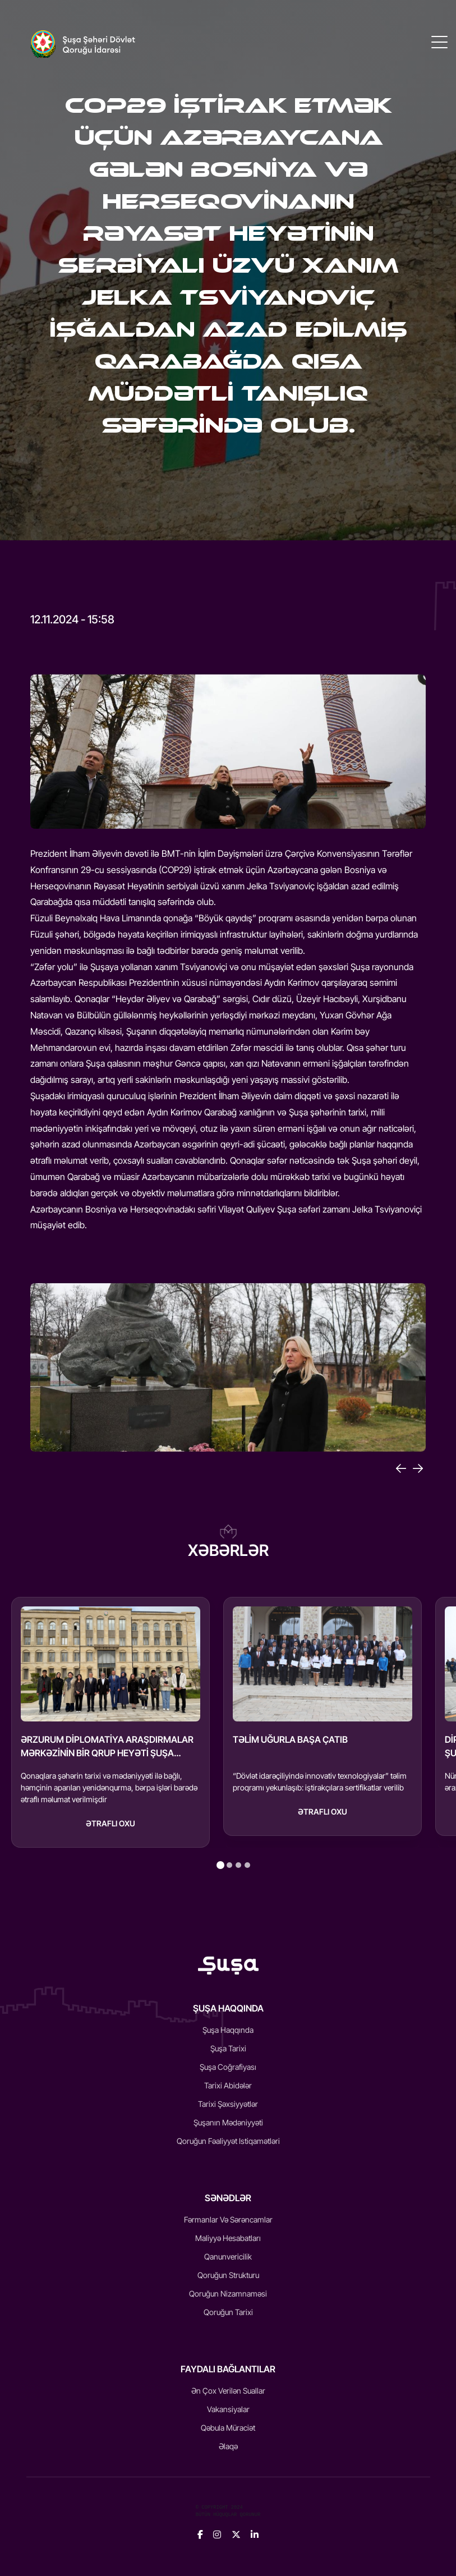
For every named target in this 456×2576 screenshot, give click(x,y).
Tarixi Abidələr (228, 2085)
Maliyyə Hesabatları (228, 2238)
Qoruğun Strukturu (228, 2275)
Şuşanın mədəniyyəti (228, 2122)
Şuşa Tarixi (228, 2048)
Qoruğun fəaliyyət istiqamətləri (228, 2141)
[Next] (418, 1468)
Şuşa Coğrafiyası (228, 2067)
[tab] (220, 1865)
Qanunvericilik (228, 2256)
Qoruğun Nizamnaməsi (228, 2293)
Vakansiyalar (228, 2409)
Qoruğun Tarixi (228, 2312)
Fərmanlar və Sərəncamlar (228, 2219)
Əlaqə (228, 2446)
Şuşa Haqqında (228, 2030)
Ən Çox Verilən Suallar (228, 2390)
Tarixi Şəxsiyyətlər (228, 2104)
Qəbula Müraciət (228, 2427)
